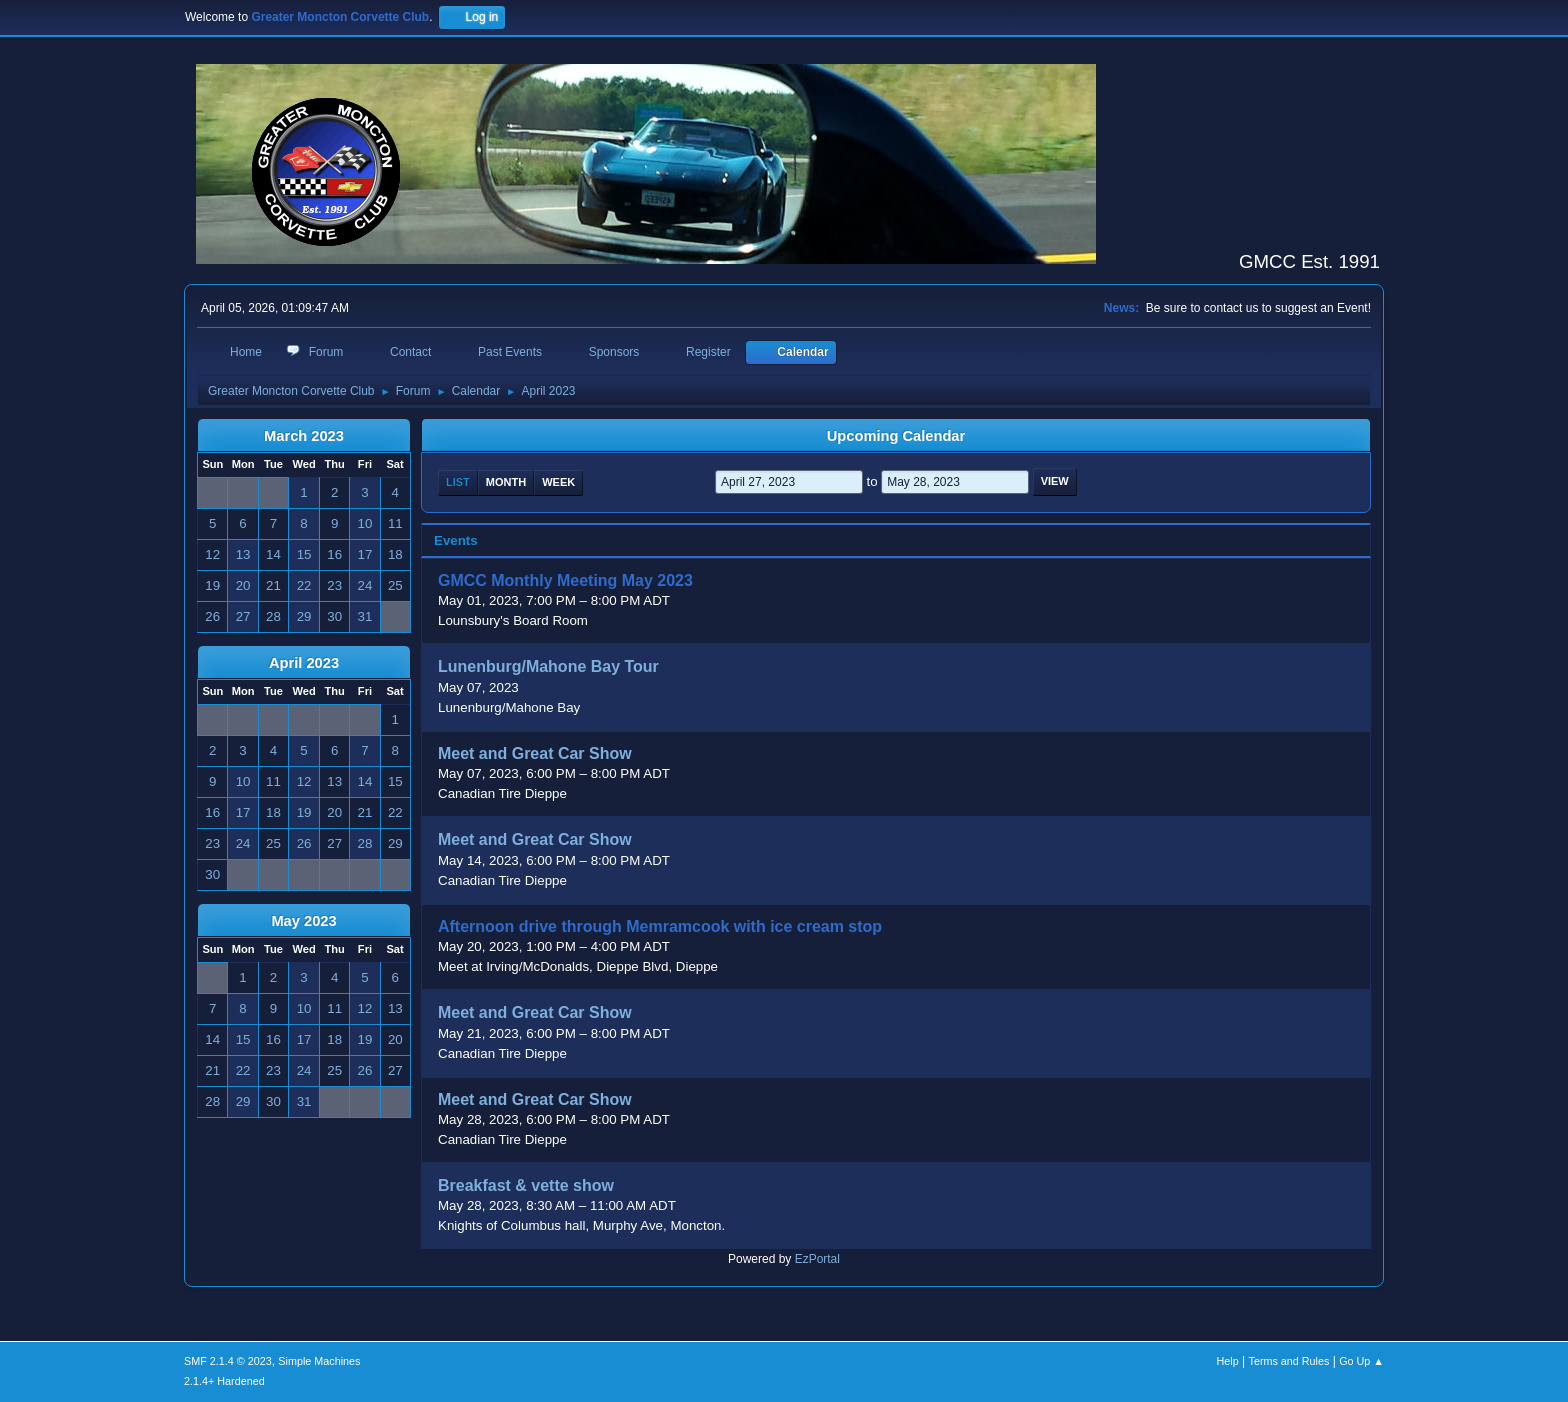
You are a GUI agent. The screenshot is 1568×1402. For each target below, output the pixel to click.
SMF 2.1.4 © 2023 (228, 1361)
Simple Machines (319, 1361)
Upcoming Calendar (896, 436)
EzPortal (817, 1259)
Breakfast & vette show (526, 1185)
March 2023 (304, 436)
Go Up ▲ (1361, 1361)
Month (506, 482)
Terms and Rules (1289, 1361)
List (458, 482)
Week (558, 482)
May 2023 (303, 921)
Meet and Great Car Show (535, 753)
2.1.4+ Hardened (224, 1381)
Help (1228, 1361)
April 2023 (304, 663)
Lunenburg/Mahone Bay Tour (548, 667)
